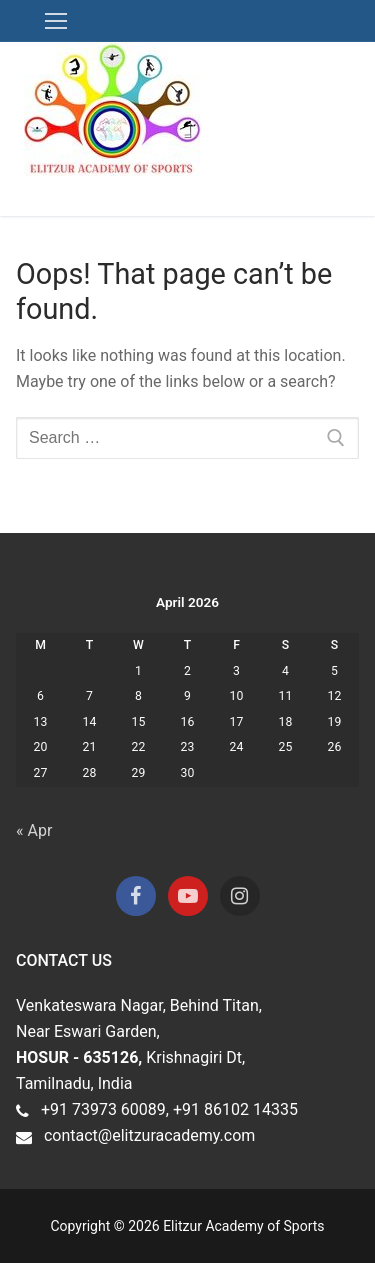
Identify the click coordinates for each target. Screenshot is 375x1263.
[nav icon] (56, 21)
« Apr (34, 830)
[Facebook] (136, 896)
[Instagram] (240, 896)
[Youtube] (188, 896)
